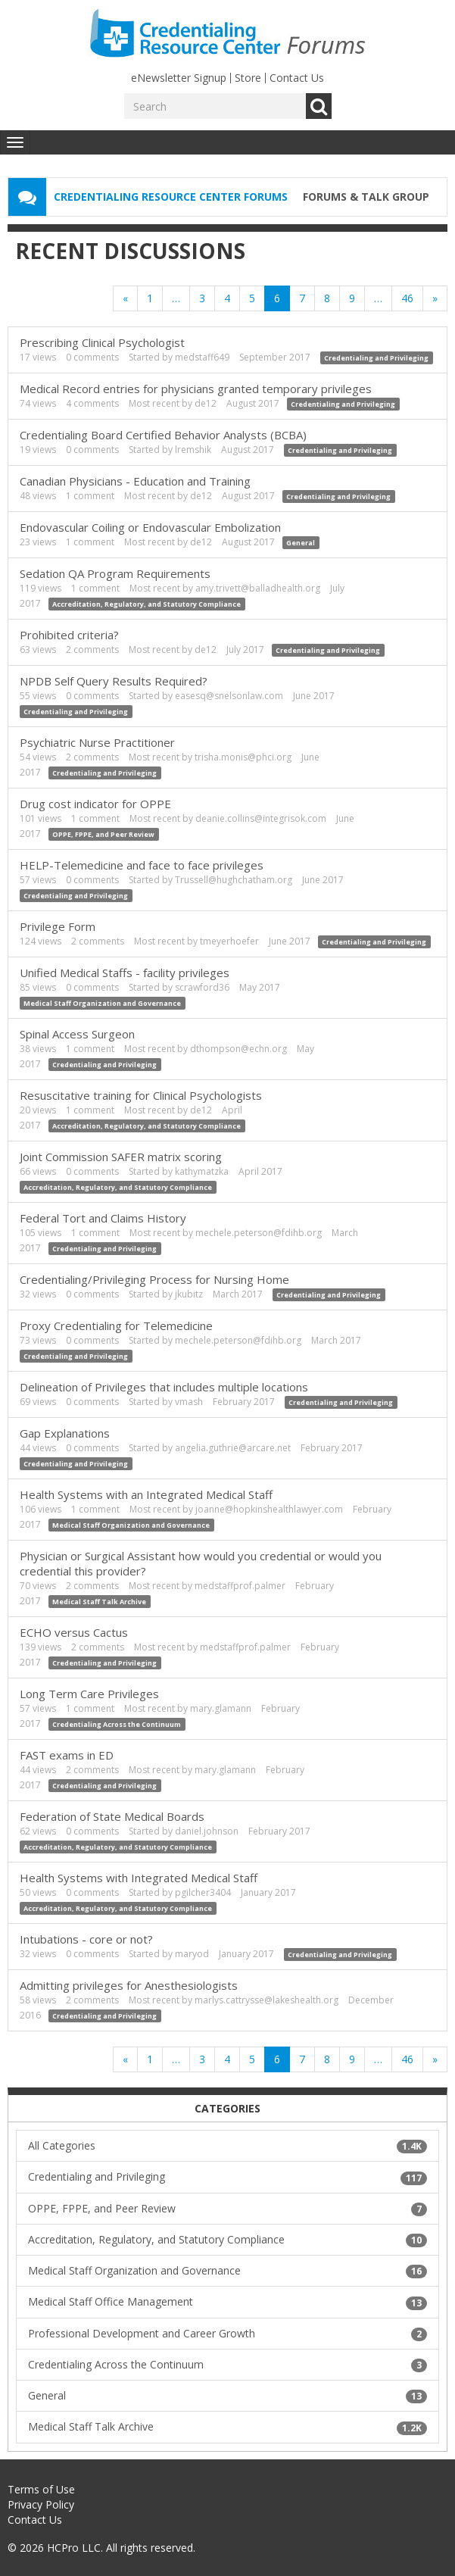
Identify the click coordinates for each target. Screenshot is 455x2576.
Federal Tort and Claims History (103, 1218)
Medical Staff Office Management (227, 2301)
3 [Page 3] (202, 298)
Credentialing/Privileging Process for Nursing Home (154, 1279)
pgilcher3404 (203, 1892)
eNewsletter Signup (178, 77)
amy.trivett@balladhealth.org (257, 588)
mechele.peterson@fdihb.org (258, 1232)
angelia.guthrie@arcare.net (233, 1447)
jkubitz (189, 1294)
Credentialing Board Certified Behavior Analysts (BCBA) (163, 434)
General (300, 543)
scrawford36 (202, 987)
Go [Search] (319, 106)
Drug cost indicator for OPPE (95, 803)
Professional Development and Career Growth (227, 2333)
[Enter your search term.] (215, 106)
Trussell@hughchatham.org (233, 879)
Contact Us (297, 77)
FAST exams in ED (67, 1755)
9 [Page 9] (352, 298)
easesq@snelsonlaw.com (229, 695)
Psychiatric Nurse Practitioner (97, 742)
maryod (192, 1953)
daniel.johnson (206, 1831)
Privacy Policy (41, 2504)
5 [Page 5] (252, 298)
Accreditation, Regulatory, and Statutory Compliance (146, 604)
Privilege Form (57, 926)
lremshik (193, 449)
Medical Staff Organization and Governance (102, 1003)
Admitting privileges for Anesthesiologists (129, 1985)
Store (248, 77)
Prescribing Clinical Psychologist (102, 342)
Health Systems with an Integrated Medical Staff (146, 1494)
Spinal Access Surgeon (77, 1033)
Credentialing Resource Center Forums (171, 196)
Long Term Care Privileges (89, 1693)
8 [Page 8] (327, 298)
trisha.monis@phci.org (243, 757)
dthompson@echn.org (238, 1048)
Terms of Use (41, 2489)
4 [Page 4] (227, 298)
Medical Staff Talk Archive (99, 1601)
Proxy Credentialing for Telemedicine (116, 1325)
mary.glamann (220, 1708)
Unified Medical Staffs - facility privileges (124, 972)
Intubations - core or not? (86, 1939)
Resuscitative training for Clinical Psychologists (141, 1095)
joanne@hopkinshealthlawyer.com (269, 1509)
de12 (206, 403)
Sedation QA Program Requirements (115, 573)
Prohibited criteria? (69, 634)
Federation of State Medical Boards (112, 1816)
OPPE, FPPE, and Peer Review (103, 834)
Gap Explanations (65, 1433)
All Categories (227, 2145)
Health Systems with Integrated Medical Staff (138, 1877)
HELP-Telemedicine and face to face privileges (141, 865)
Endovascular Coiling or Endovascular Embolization (150, 527)
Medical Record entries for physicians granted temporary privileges (196, 388)
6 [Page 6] (277, 298)
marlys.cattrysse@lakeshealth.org (266, 2000)
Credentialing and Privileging (376, 358)
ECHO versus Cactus (74, 1632)
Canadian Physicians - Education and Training (135, 481)
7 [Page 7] (302, 298)
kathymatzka (202, 1171)
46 (407, 298)
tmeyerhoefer (229, 941)
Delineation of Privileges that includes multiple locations (164, 1386)
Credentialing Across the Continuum (116, 1724)
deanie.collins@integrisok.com (260, 818)
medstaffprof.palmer (240, 1585)
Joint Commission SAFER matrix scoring (121, 1156)
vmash (189, 1401)
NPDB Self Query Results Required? (113, 680)
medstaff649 (202, 357)
